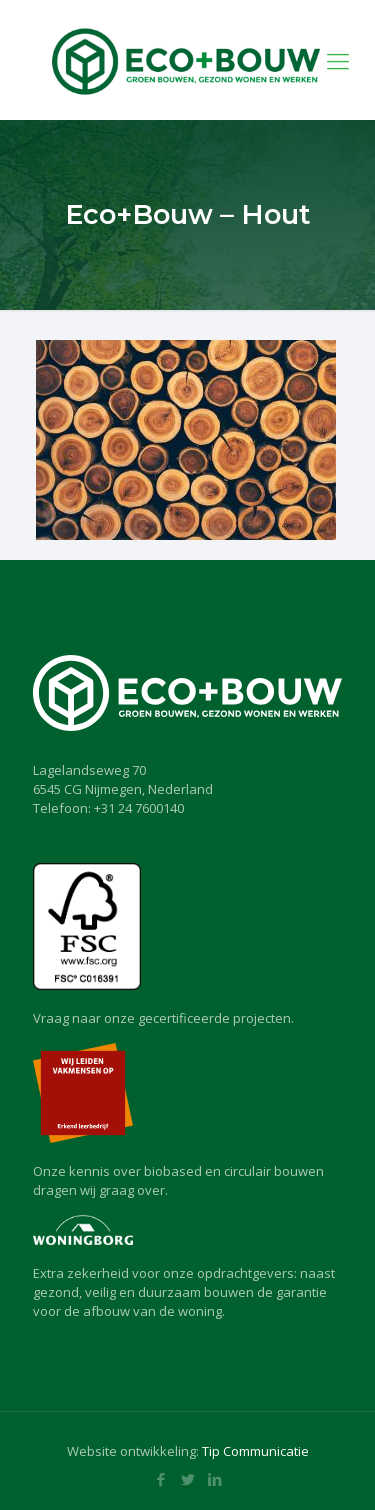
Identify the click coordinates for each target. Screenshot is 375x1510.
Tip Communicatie (255, 1451)
